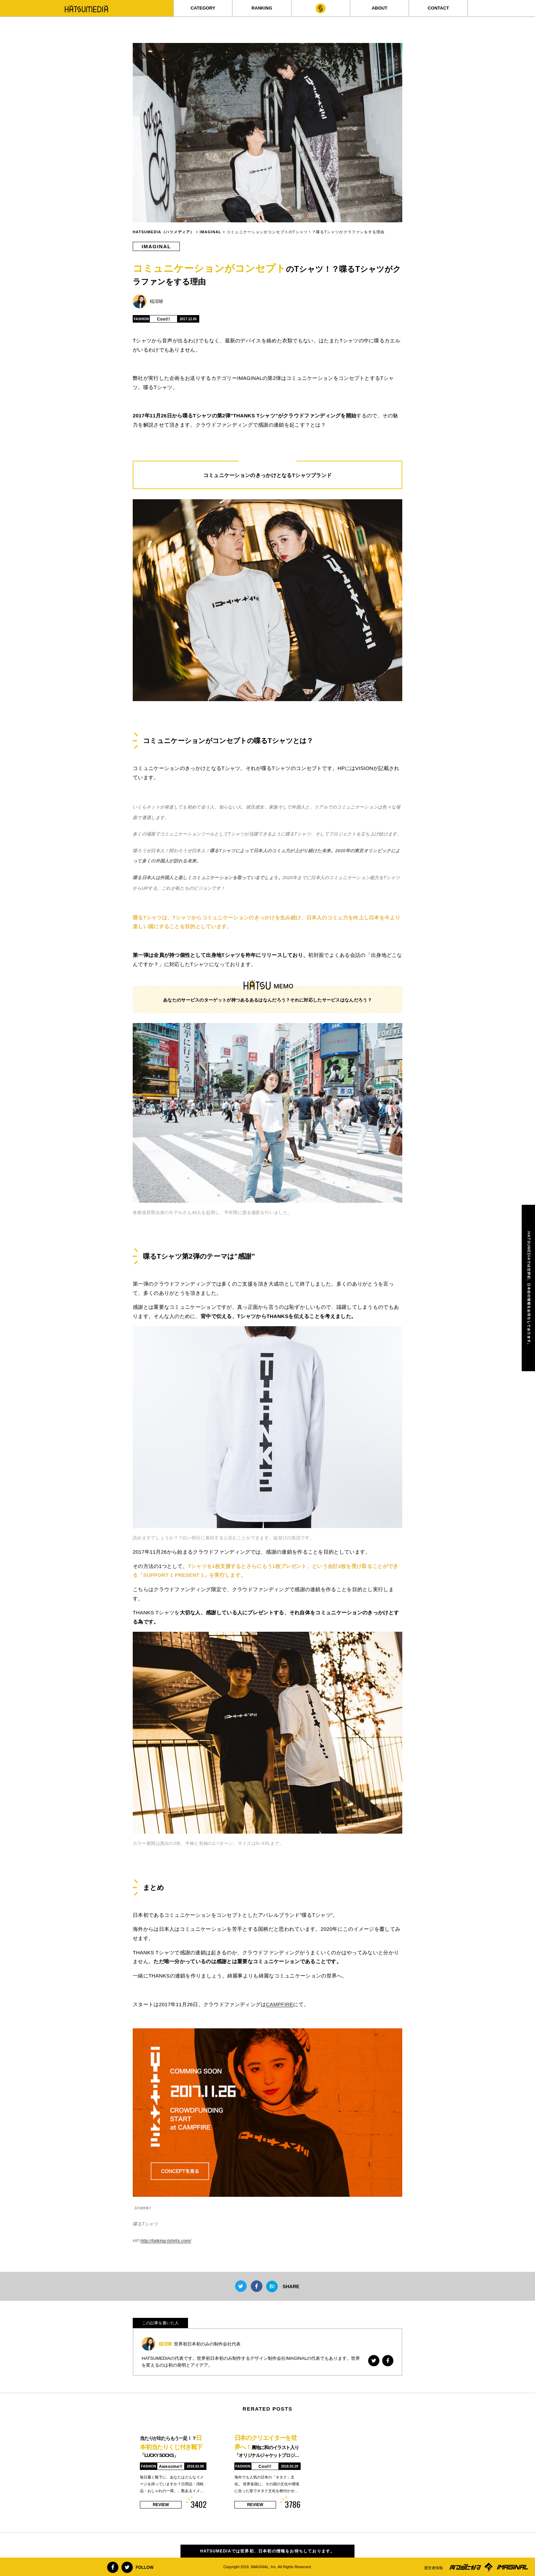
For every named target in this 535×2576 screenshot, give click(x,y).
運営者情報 (433, 2568)
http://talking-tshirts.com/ (166, 2240)
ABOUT (379, 8)
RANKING (261, 8)
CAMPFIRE (279, 2004)
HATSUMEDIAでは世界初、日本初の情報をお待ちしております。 (267, 2551)
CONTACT (438, 8)
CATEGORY (203, 8)
